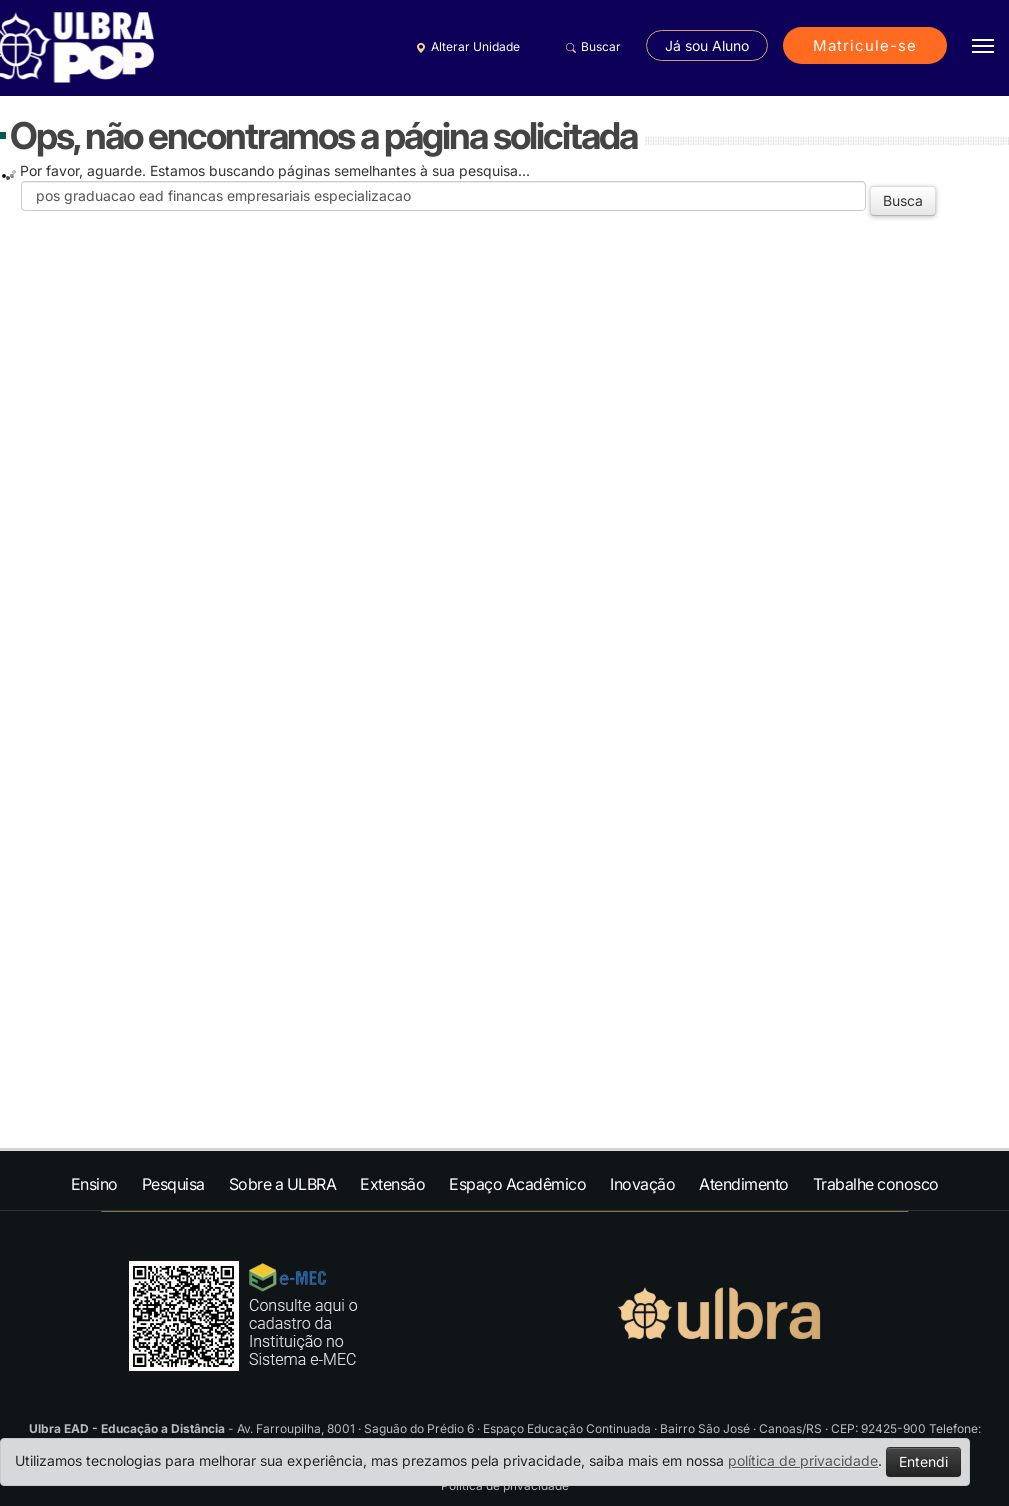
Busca (903, 200)
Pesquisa (173, 1184)
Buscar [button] (590, 47)
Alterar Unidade (465, 47)
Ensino (94, 1184)
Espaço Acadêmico (517, 1184)
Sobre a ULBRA (283, 1184)
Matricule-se (865, 45)
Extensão (392, 1184)
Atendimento (744, 1184)
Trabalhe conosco (876, 1184)
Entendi (923, 1461)
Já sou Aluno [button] (707, 45)
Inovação (642, 1184)
